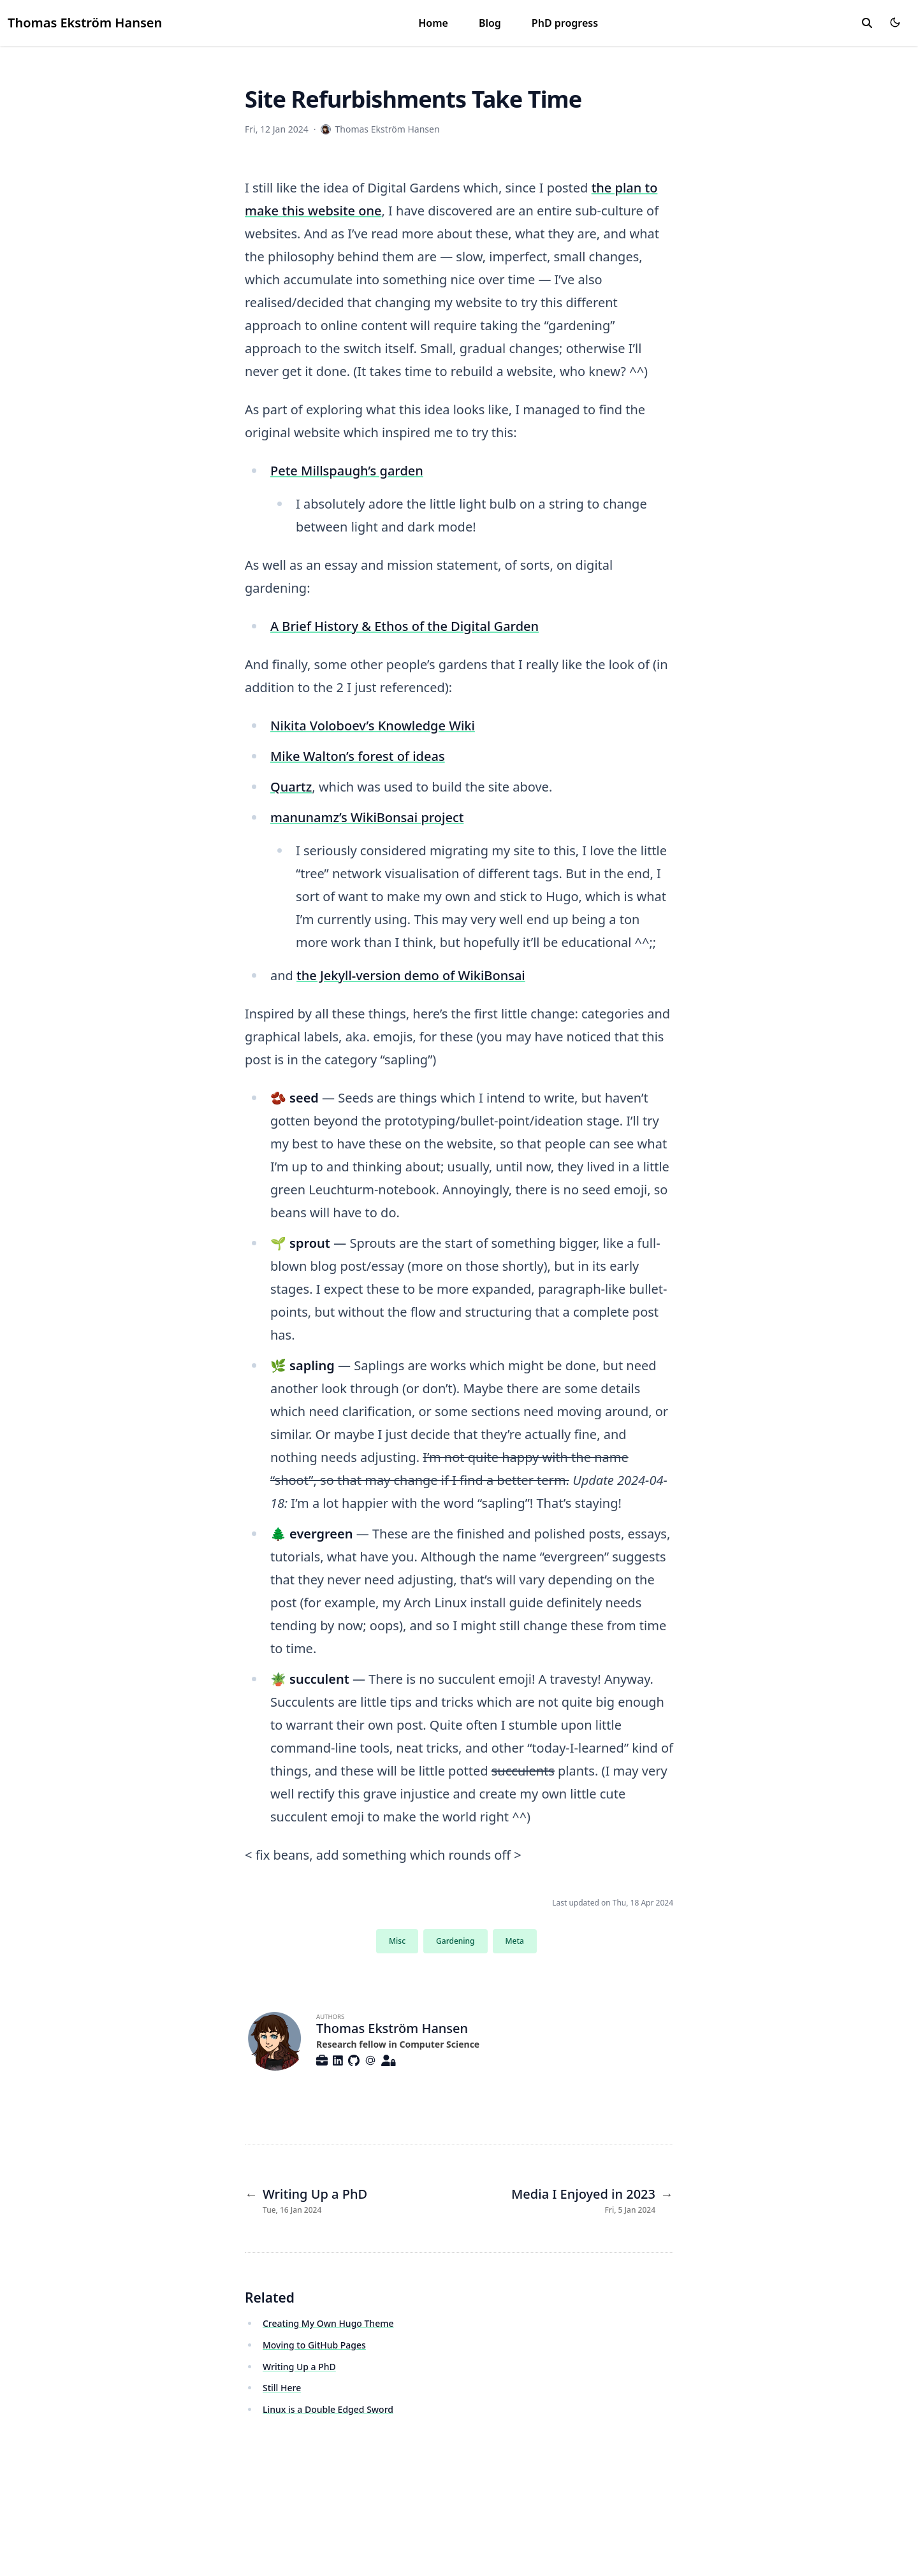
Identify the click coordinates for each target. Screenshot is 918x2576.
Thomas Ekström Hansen (85, 22)
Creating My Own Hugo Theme (328, 2323)
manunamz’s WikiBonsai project (366, 817)
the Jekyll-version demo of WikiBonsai (410, 975)
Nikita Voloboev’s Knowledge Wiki (372, 725)
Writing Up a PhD (299, 2367)
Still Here (282, 2388)
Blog (490, 23)
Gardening (455, 1941)
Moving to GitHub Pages (314, 2345)
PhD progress (565, 23)
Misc (397, 1941)
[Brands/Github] (356, 2060)
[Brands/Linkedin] (340, 2060)
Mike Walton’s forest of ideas (357, 756)
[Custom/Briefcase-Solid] (324, 2060)
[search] (867, 23)
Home (433, 23)
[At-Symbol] (373, 2060)
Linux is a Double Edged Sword (328, 2409)
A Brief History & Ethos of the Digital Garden (404, 626)
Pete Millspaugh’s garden (346, 470)
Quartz (291, 786)
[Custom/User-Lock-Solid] (391, 2060)
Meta (515, 1941)
